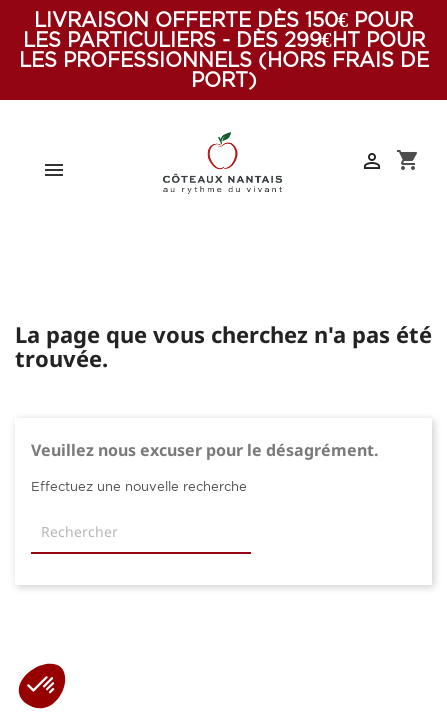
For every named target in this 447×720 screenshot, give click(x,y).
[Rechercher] (141, 533)
